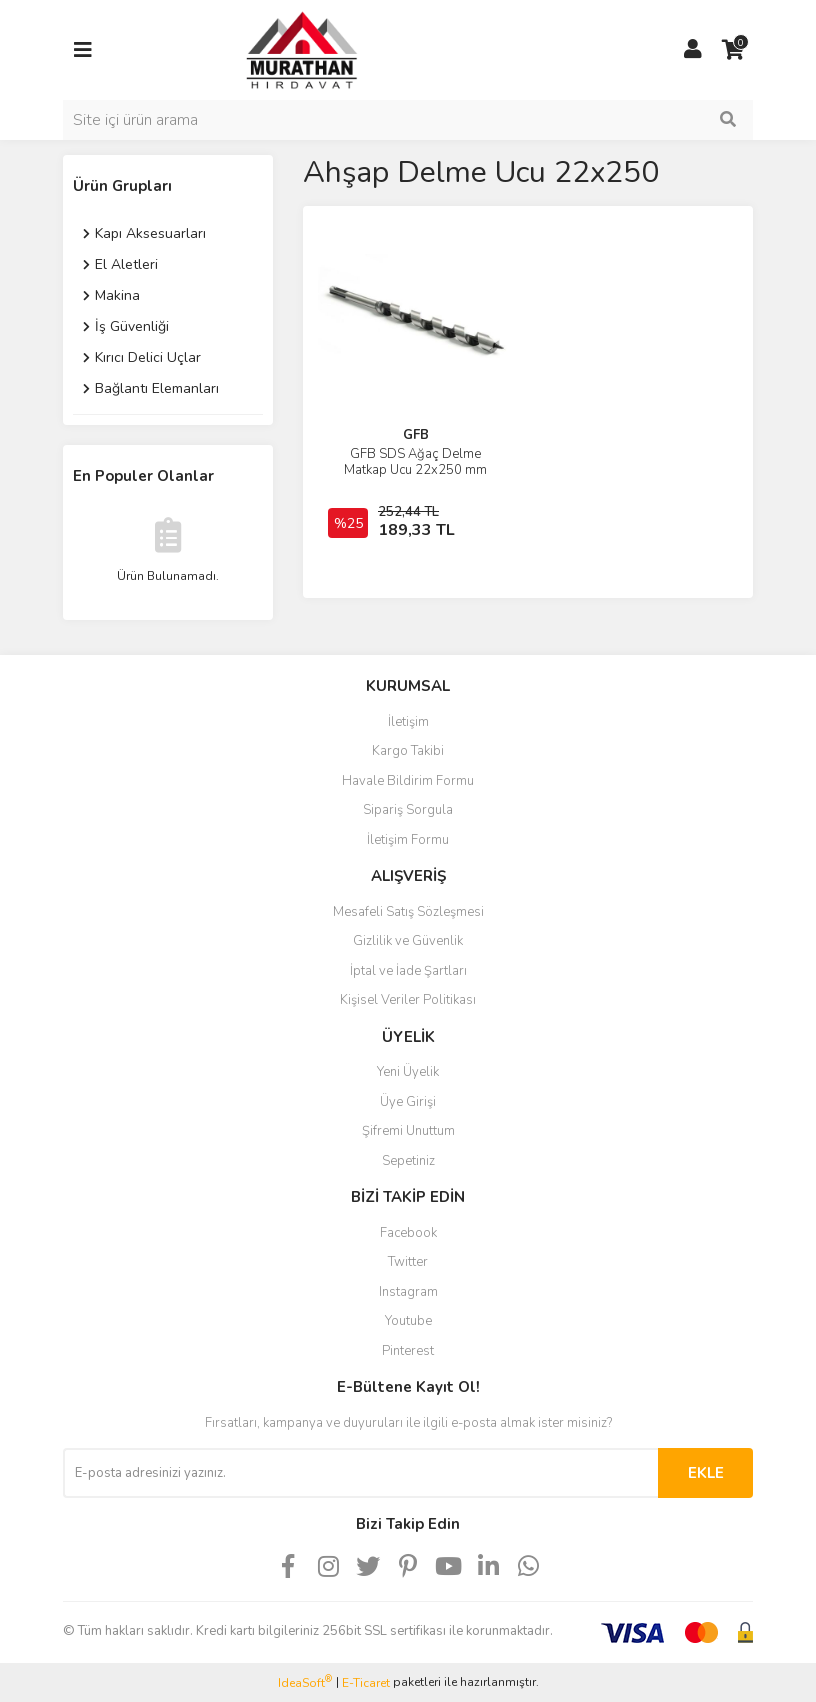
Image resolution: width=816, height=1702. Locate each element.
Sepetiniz (408, 1161)
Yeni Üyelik (408, 1072)
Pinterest (408, 1351)
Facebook (408, 1233)
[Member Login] (693, 50)
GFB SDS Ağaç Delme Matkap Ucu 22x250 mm (415, 462)
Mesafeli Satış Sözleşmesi (408, 912)
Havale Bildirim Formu (408, 781)
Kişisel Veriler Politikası (408, 1000)
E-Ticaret (366, 1683)
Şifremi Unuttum (408, 1131)
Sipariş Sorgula (408, 810)
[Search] (408, 120)
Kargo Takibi (408, 751)
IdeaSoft (305, 1682)
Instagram (408, 1292)
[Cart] (733, 50)
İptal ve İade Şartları (408, 971)
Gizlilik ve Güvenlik (408, 941)
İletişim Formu (408, 840)
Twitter (408, 1262)
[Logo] (283, 49)
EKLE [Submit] (706, 1473)
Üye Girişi (408, 1102)
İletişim (408, 722)
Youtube (408, 1321)
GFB (416, 435)
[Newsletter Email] (360, 1473)
